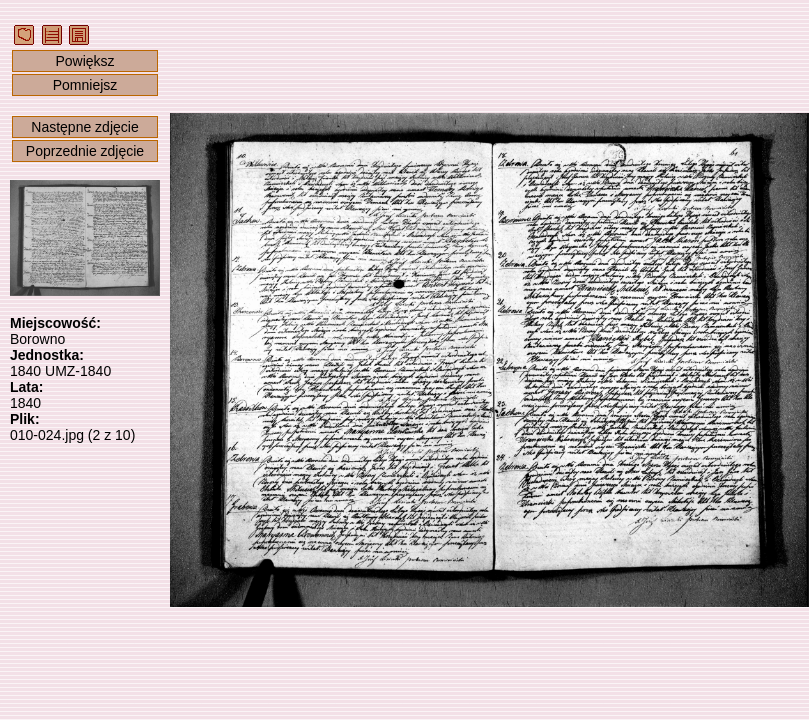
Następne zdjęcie (84, 127)
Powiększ (84, 61)
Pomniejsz (85, 85)
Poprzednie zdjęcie (85, 151)
